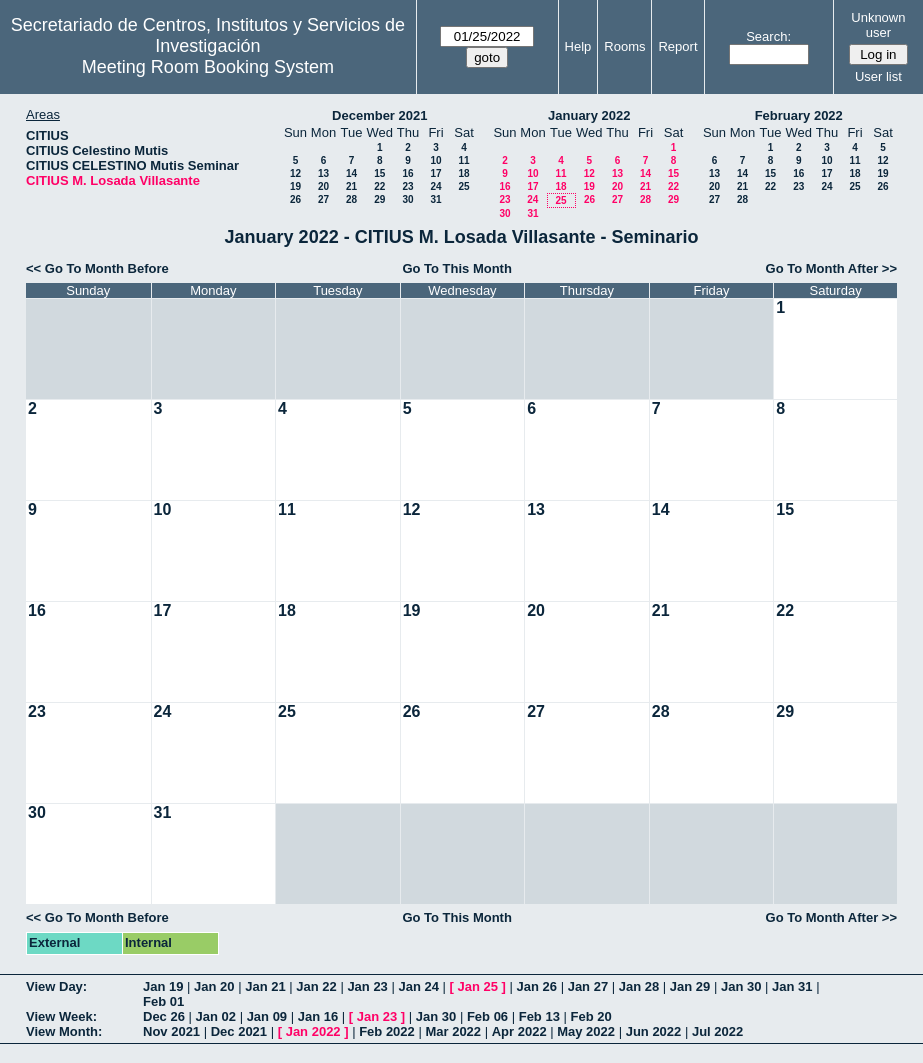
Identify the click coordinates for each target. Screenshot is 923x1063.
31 (435, 199)
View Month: (64, 1031)
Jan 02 (216, 1016)
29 (379, 199)
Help (578, 46)
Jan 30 (741, 986)
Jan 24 (418, 986)
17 (435, 173)
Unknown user (878, 25)
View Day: (56, 986)
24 (435, 186)
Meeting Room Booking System (208, 67)
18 (463, 173)
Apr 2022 (519, 1031)
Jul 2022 (717, 1031)
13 (323, 173)
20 (323, 186)
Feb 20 (591, 1016)
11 (463, 160)
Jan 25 (478, 986)
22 (379, 186)
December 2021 (379, 115)
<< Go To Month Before (97, 268)
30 (407, 199)
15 (379, 173)
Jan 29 (690, 986)
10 (435, 160)
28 (351, 199)
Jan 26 (537, 986)
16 (407, 173)
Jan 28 (639, 986)
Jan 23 (367, 986)
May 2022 (586, 1031)
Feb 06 (487, 1016)
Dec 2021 (239, 1031)
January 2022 (589, 115)
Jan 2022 (313, 1031)
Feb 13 (539, 1016)
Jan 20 (214, 986)
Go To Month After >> (831, 268)
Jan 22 (316, 986)
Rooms (624, 46)
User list (878, 76)
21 (351, 186)
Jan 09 (267, 1016)
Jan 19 (163, 986)
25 (463, 186)
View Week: (61, 1016)
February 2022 (799, 115)
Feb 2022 (387, 1031)
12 (295, 173)
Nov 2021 (171, 1031)
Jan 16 (318, 1016)
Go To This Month (457, 268)
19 (295, 186)
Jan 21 (265, 986)
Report (677, 46)
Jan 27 (588, 986)
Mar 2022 (453, 1031)
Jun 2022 (654, 1031)
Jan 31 (792, 986)
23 (407, 186)
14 (351, 173)
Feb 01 (163, 1001)
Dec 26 (164, 1016)
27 (323, 199)
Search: (768, 36)
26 (295, 199)
